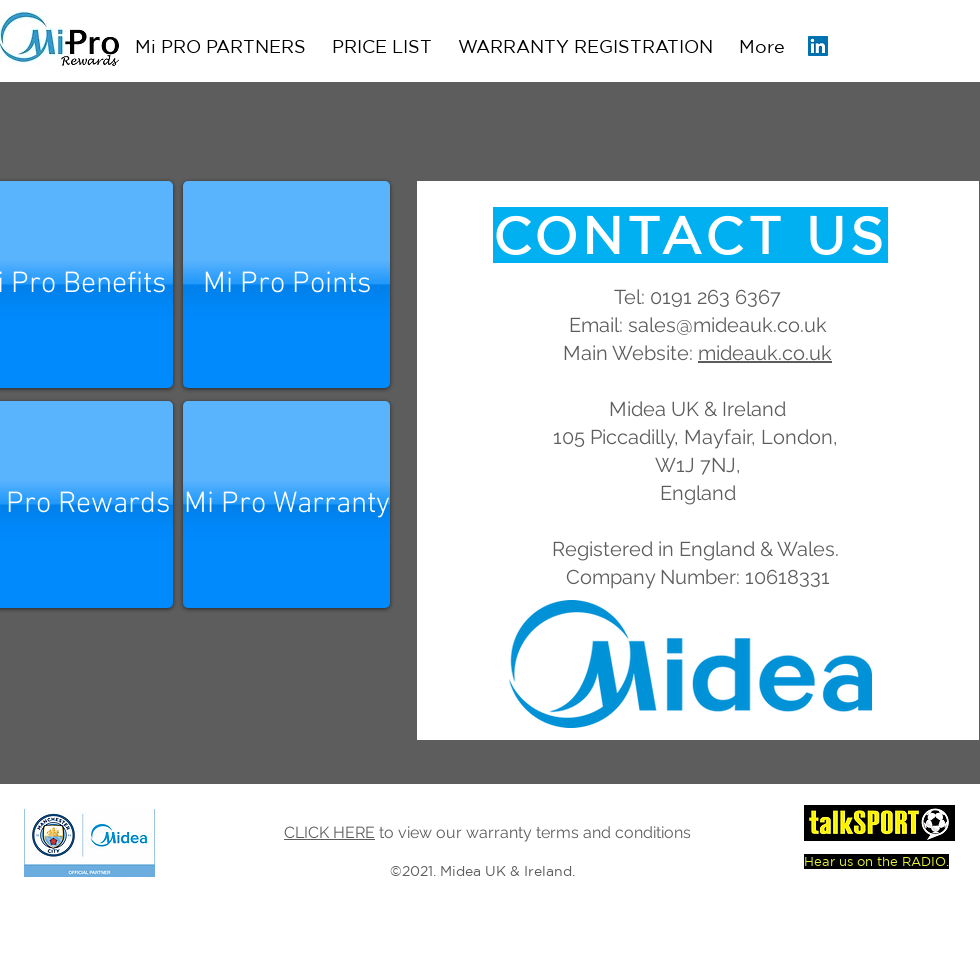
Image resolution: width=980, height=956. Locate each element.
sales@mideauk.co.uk (727, 325)
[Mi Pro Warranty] (286, 504)
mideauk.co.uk (765, 353)
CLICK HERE (329, 832)
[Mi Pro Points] (286, 284)
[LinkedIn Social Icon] (818, 46)
